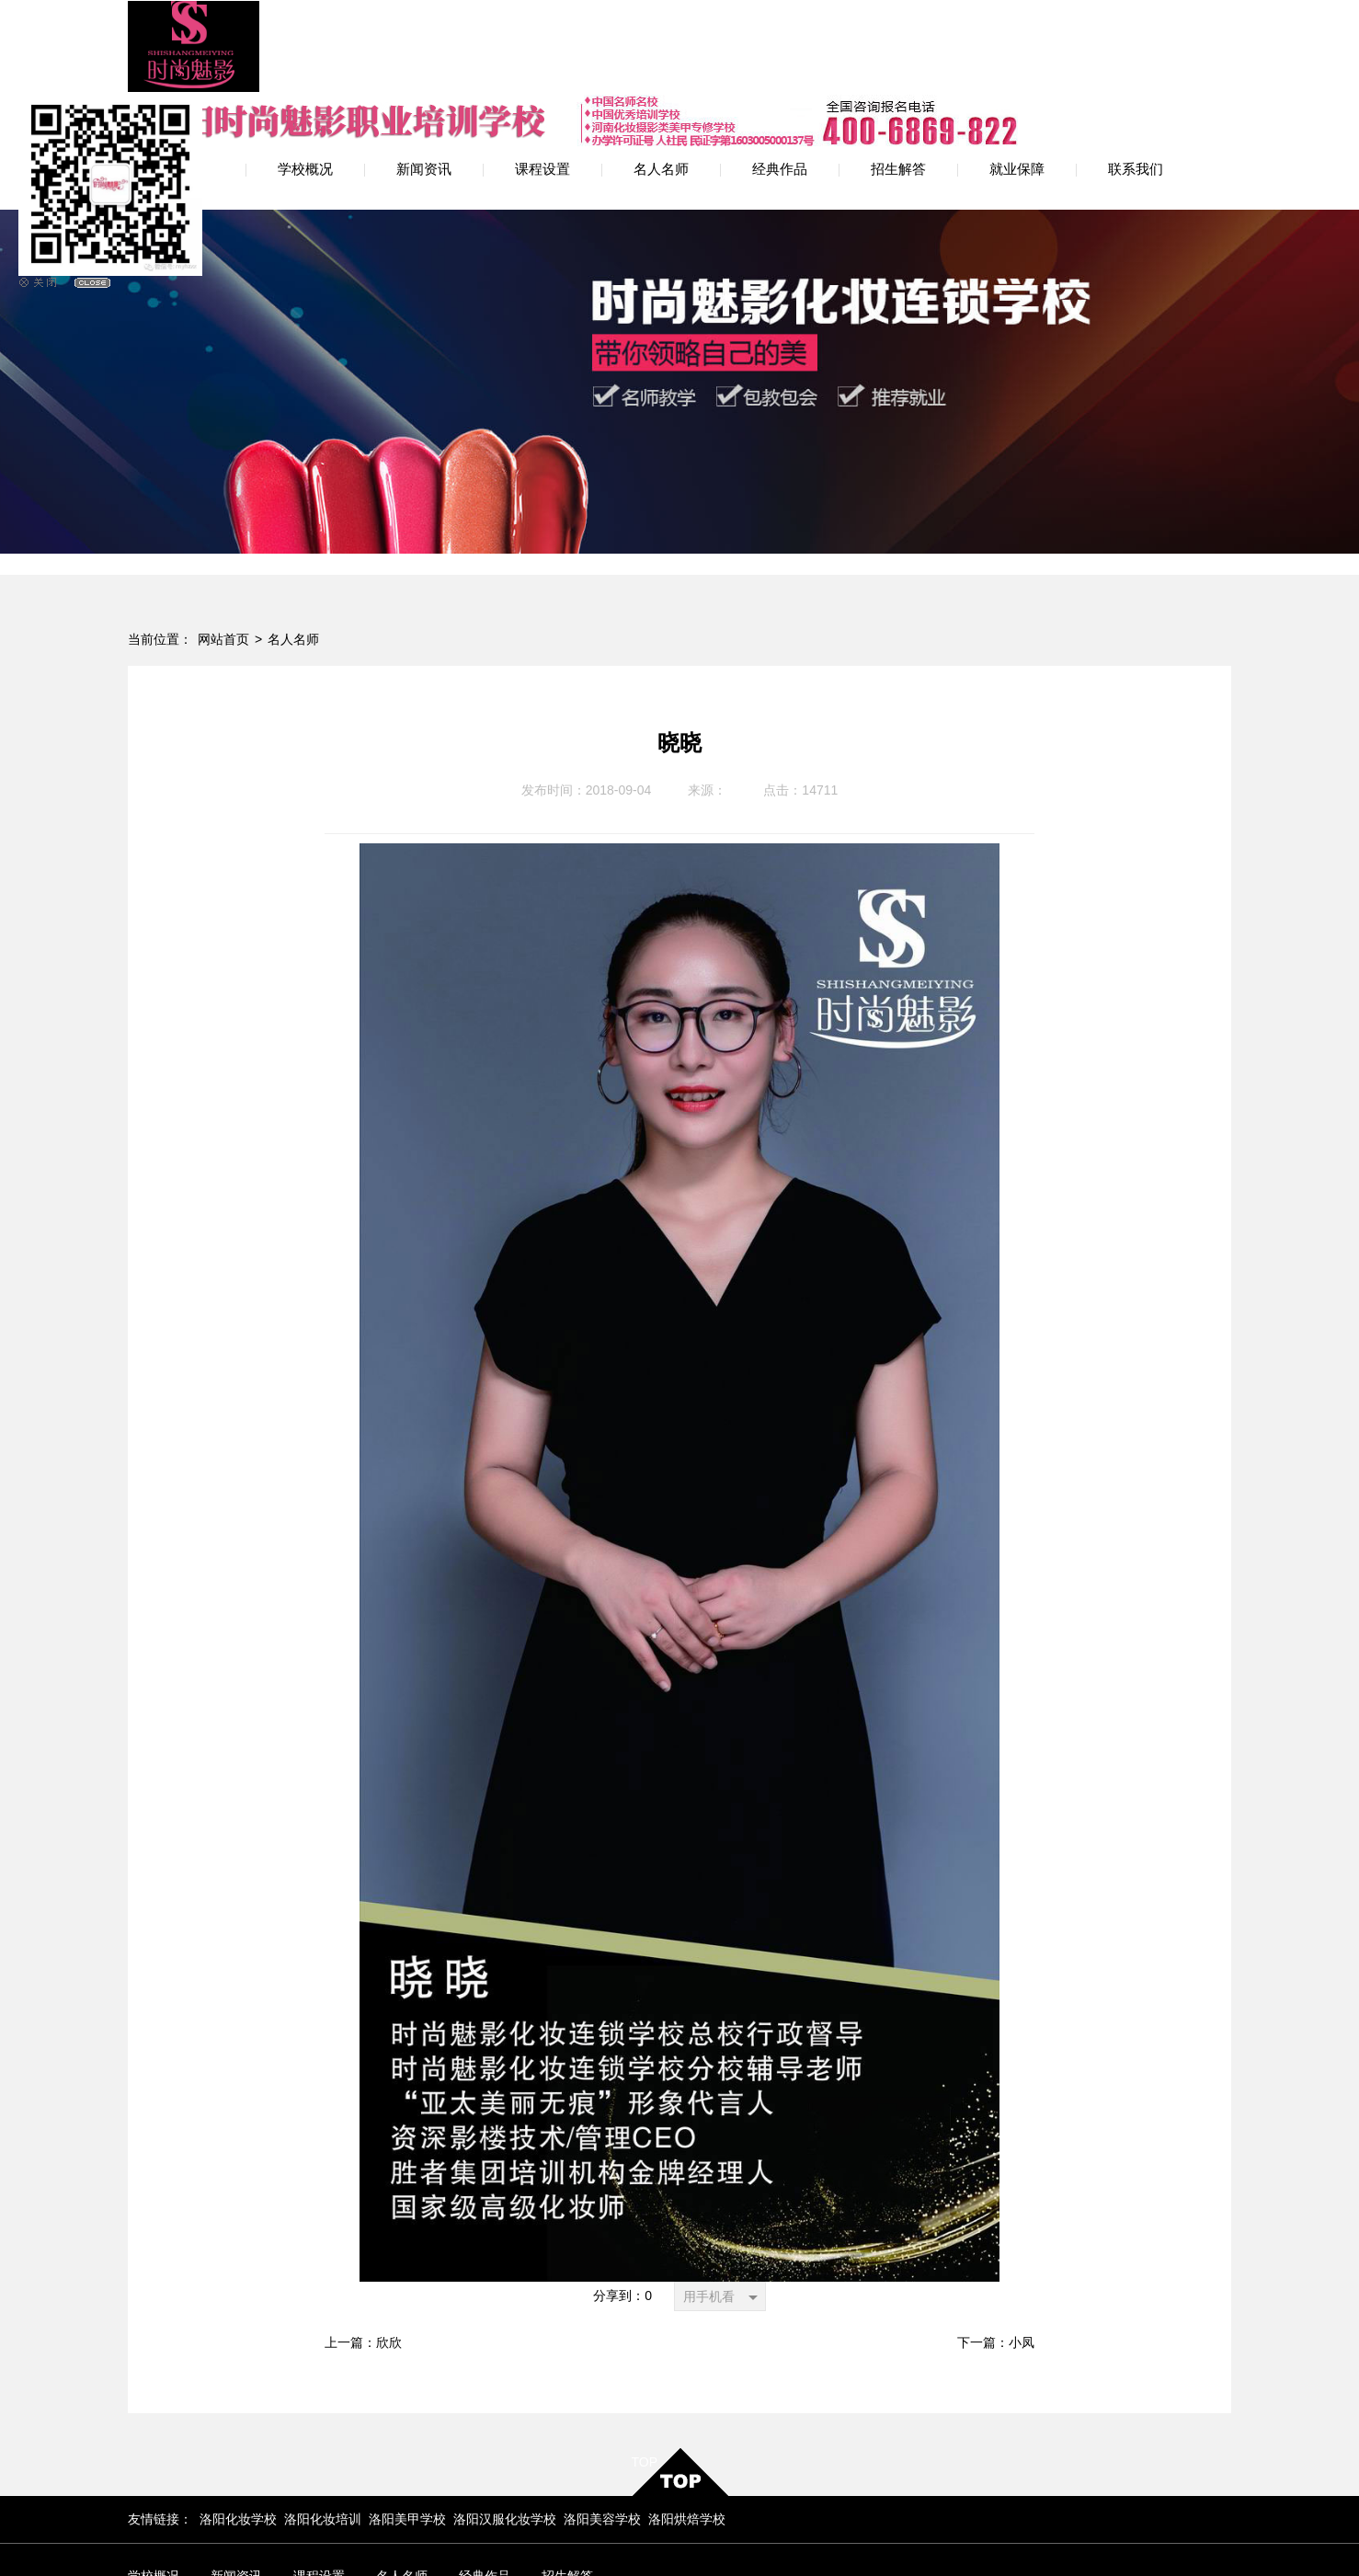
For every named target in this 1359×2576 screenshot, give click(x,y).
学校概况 (153, 2480)
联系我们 (236, 2508)
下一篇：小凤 (995, 2246)
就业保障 (153, 2508)
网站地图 (848, 2530)
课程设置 (319, 2480)
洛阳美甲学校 (407, 2423)
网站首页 (223, 543)
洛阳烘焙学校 (686, 2423)
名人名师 (293, 543)
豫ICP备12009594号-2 (511, 2537)
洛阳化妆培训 (322, 2423)
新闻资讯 (236, 2480)
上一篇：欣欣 (363, 2246)
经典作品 (484, 2480)
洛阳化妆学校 (238, 2423)
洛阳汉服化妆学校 (504, 2423)
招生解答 (567, 2480)
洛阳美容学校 (602, 2423)
